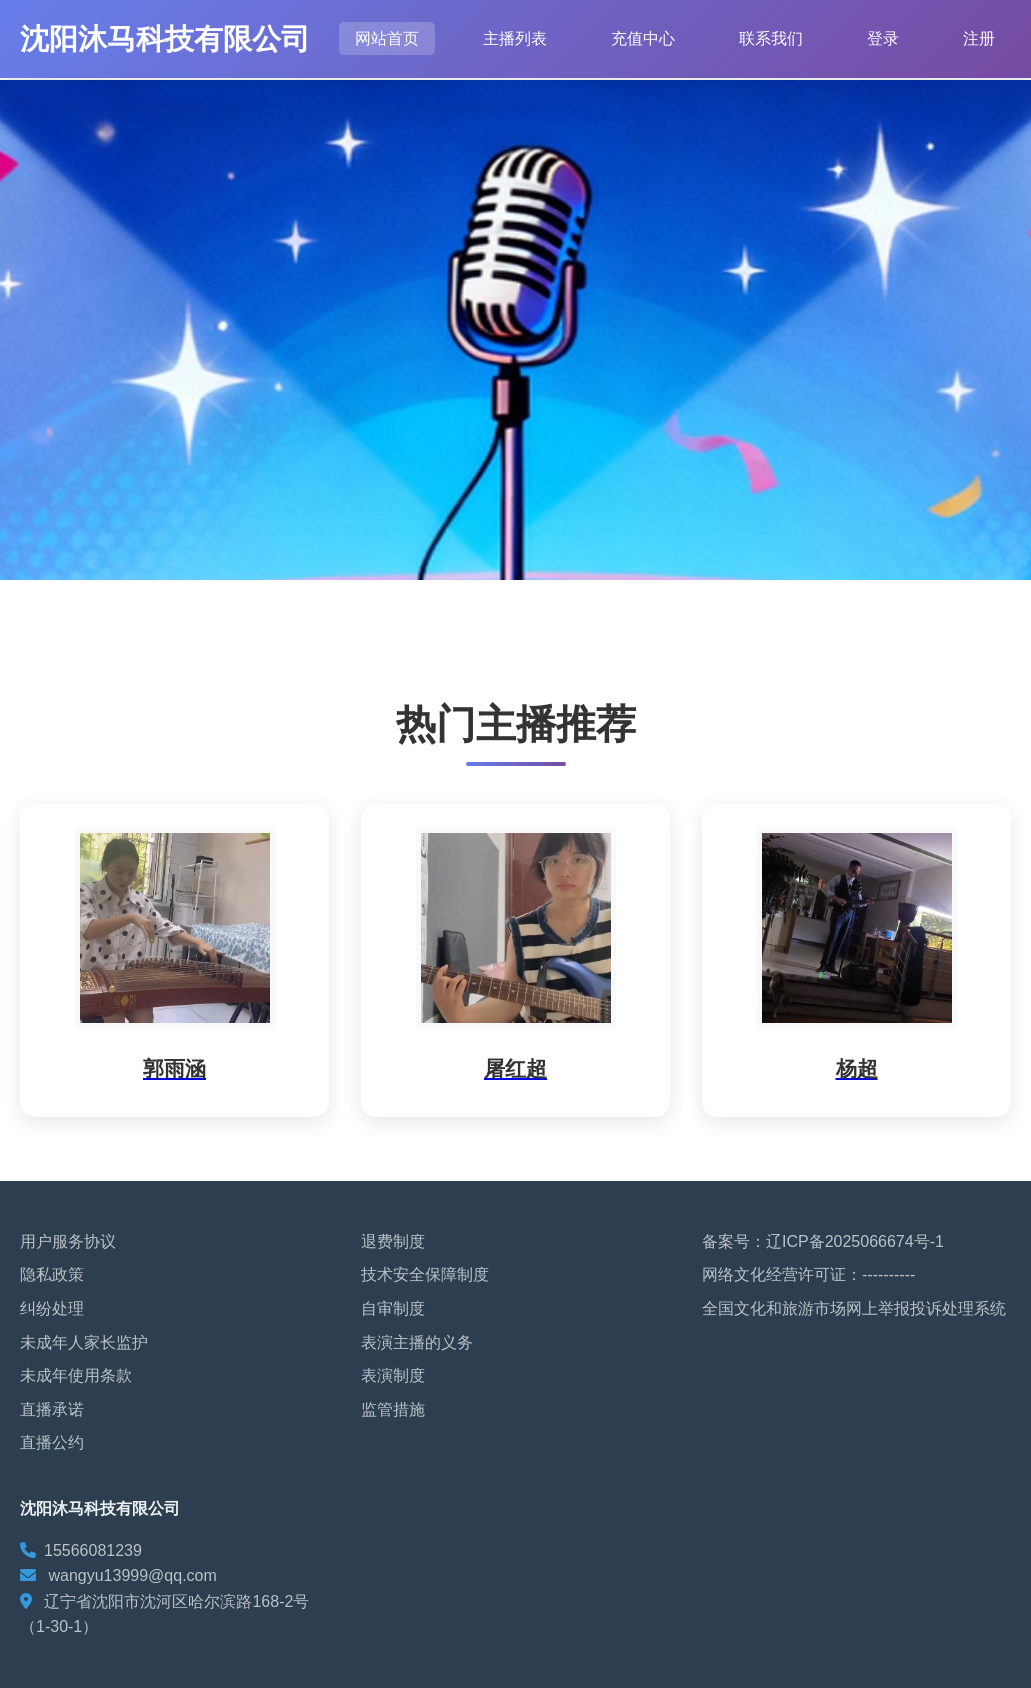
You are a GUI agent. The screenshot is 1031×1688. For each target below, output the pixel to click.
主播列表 (515, 38)
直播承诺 (52, 1409)
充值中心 (643, 38)
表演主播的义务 (417, 1342)
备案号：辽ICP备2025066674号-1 (823, 1241)
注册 (979, 38)
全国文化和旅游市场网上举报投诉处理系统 (854, 1308)
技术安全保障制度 (425, 1274)
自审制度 (393, 1308)
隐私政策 (52, 1274)
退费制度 (393, 1241)
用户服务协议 (68, 1241)
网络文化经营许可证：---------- (808, 1274)
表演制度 (393, 1375)
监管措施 (393, 1409)
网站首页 (387, 38)
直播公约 (52, 1442)
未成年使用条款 (76, 1375)
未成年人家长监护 (84, 1342)
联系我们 (771, 38)
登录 (883, 38)
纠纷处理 (52, 1308)
